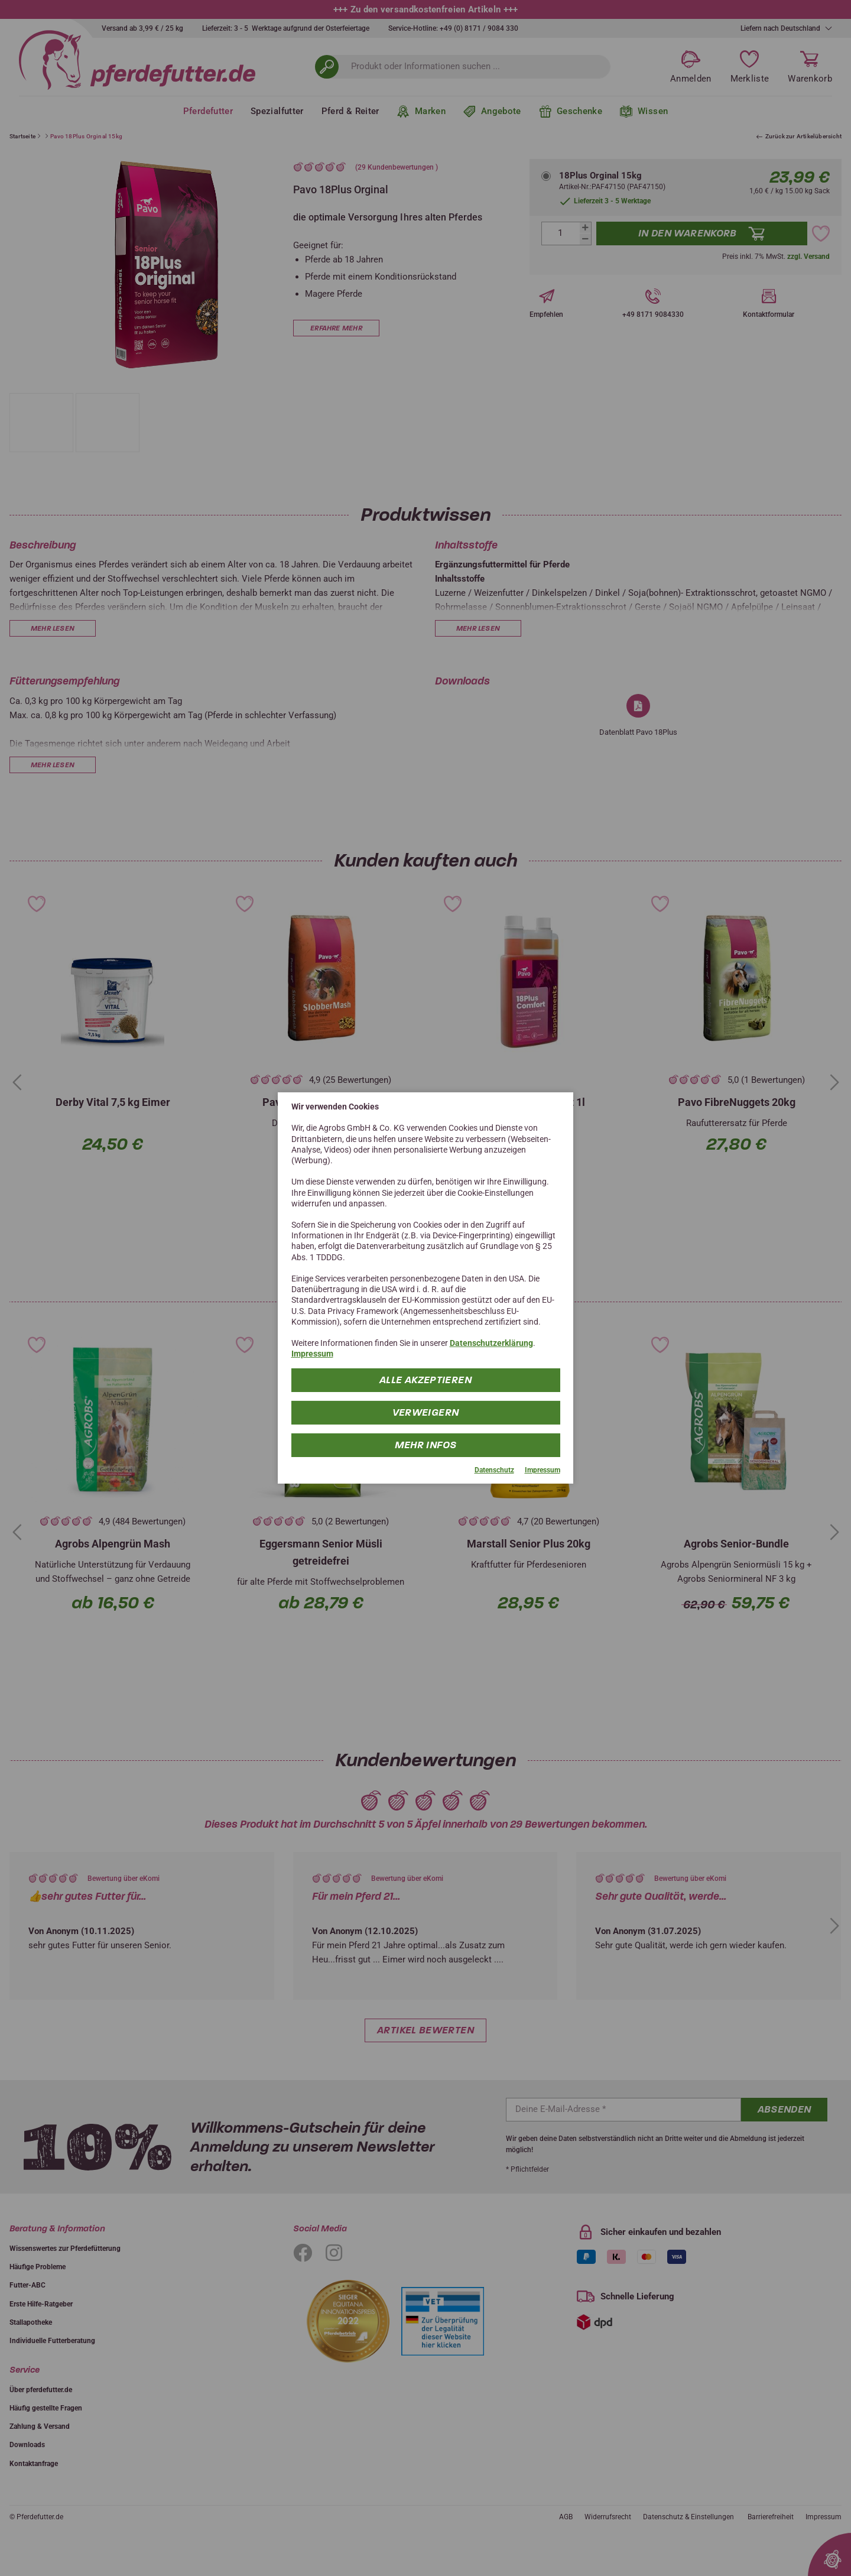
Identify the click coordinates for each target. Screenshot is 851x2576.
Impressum (312, 1353)
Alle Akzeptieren (425, 1379)
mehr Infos (426, 1444)
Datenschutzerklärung (491, 1343)
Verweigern (425, 1412)
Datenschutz (494, 1469)
